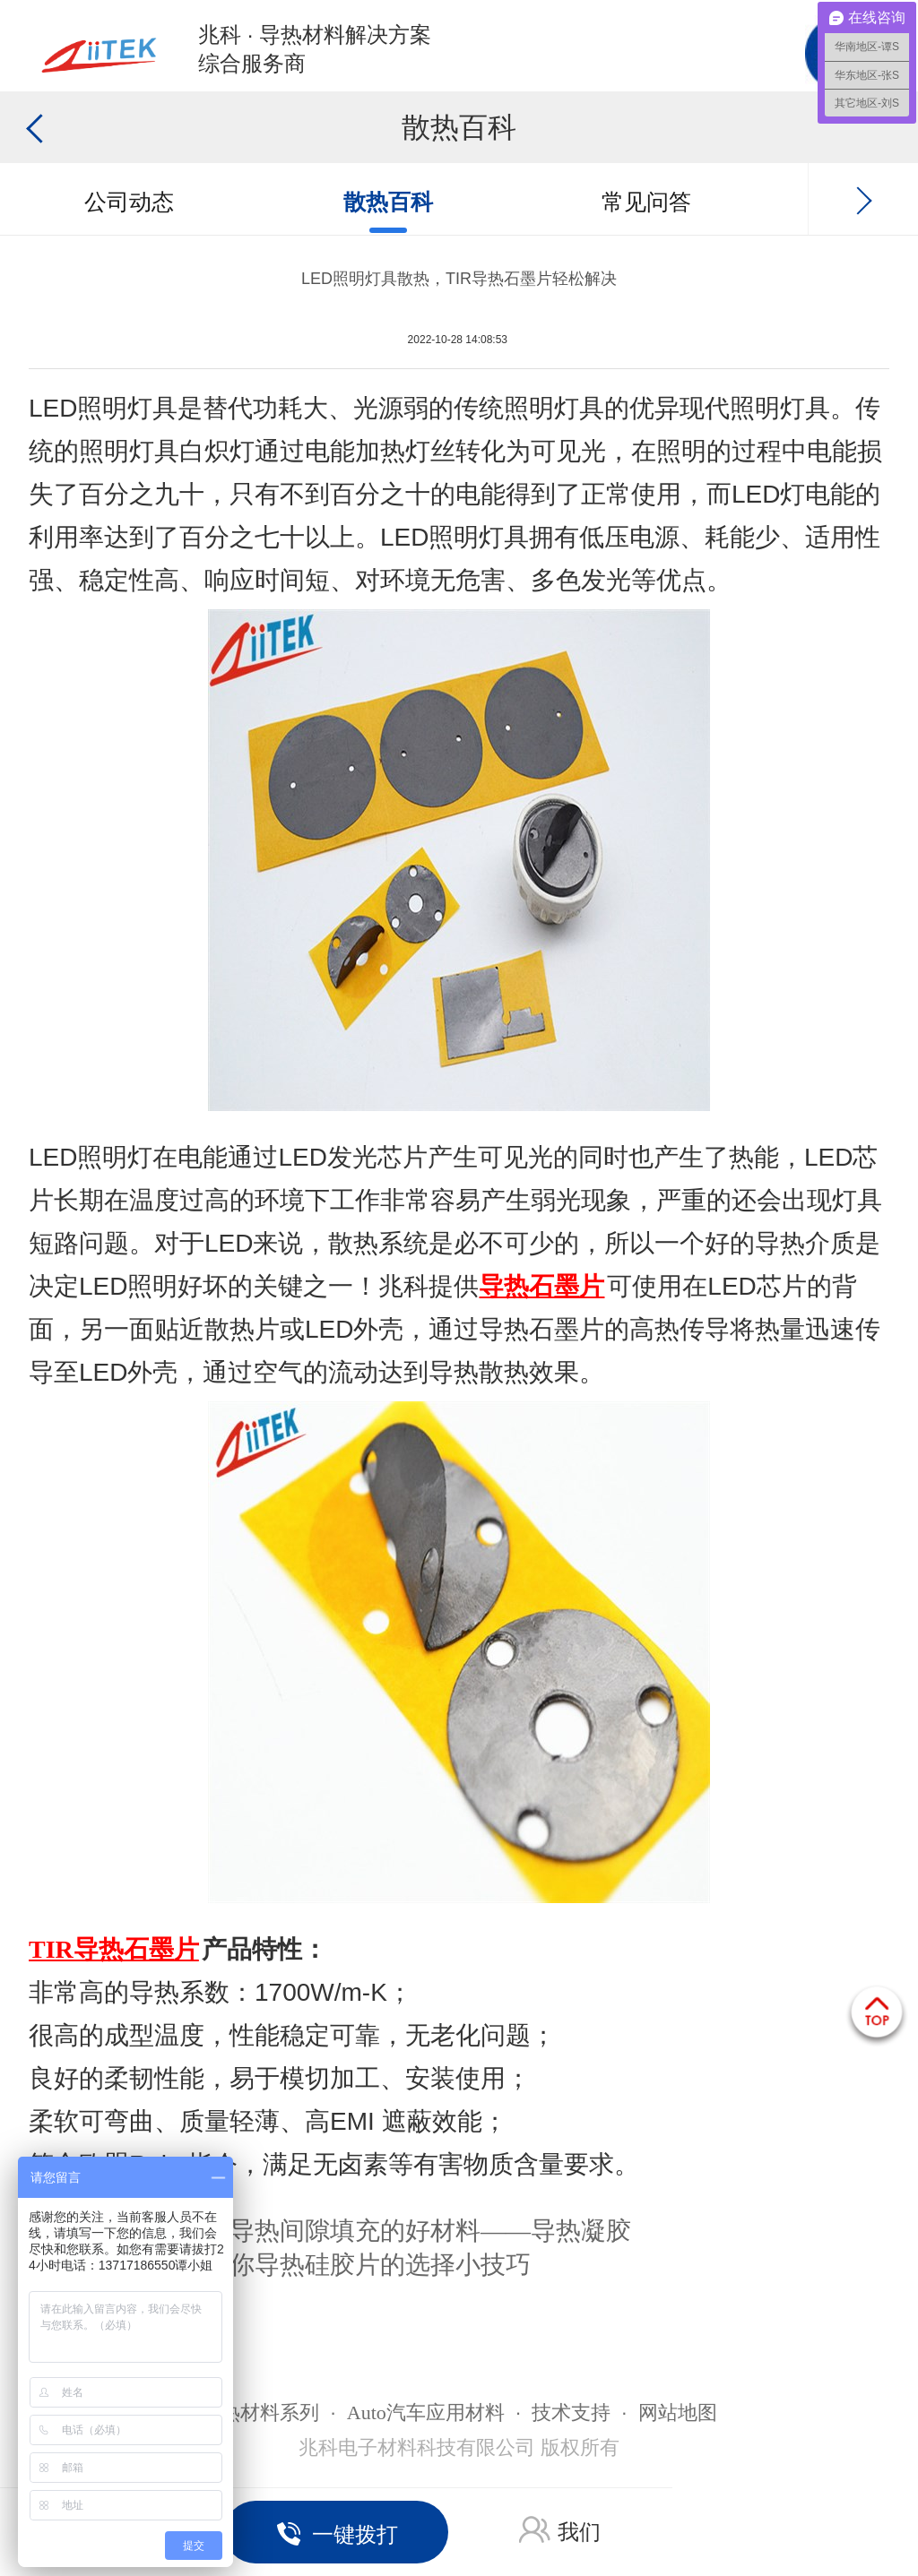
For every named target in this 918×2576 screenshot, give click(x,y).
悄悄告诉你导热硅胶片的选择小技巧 (330, 2265)
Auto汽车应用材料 (426, 2412)
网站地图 (677, 2412)
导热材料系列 (260, 2412)
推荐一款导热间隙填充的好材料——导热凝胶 (380, 2230)
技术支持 (571, 2412)
